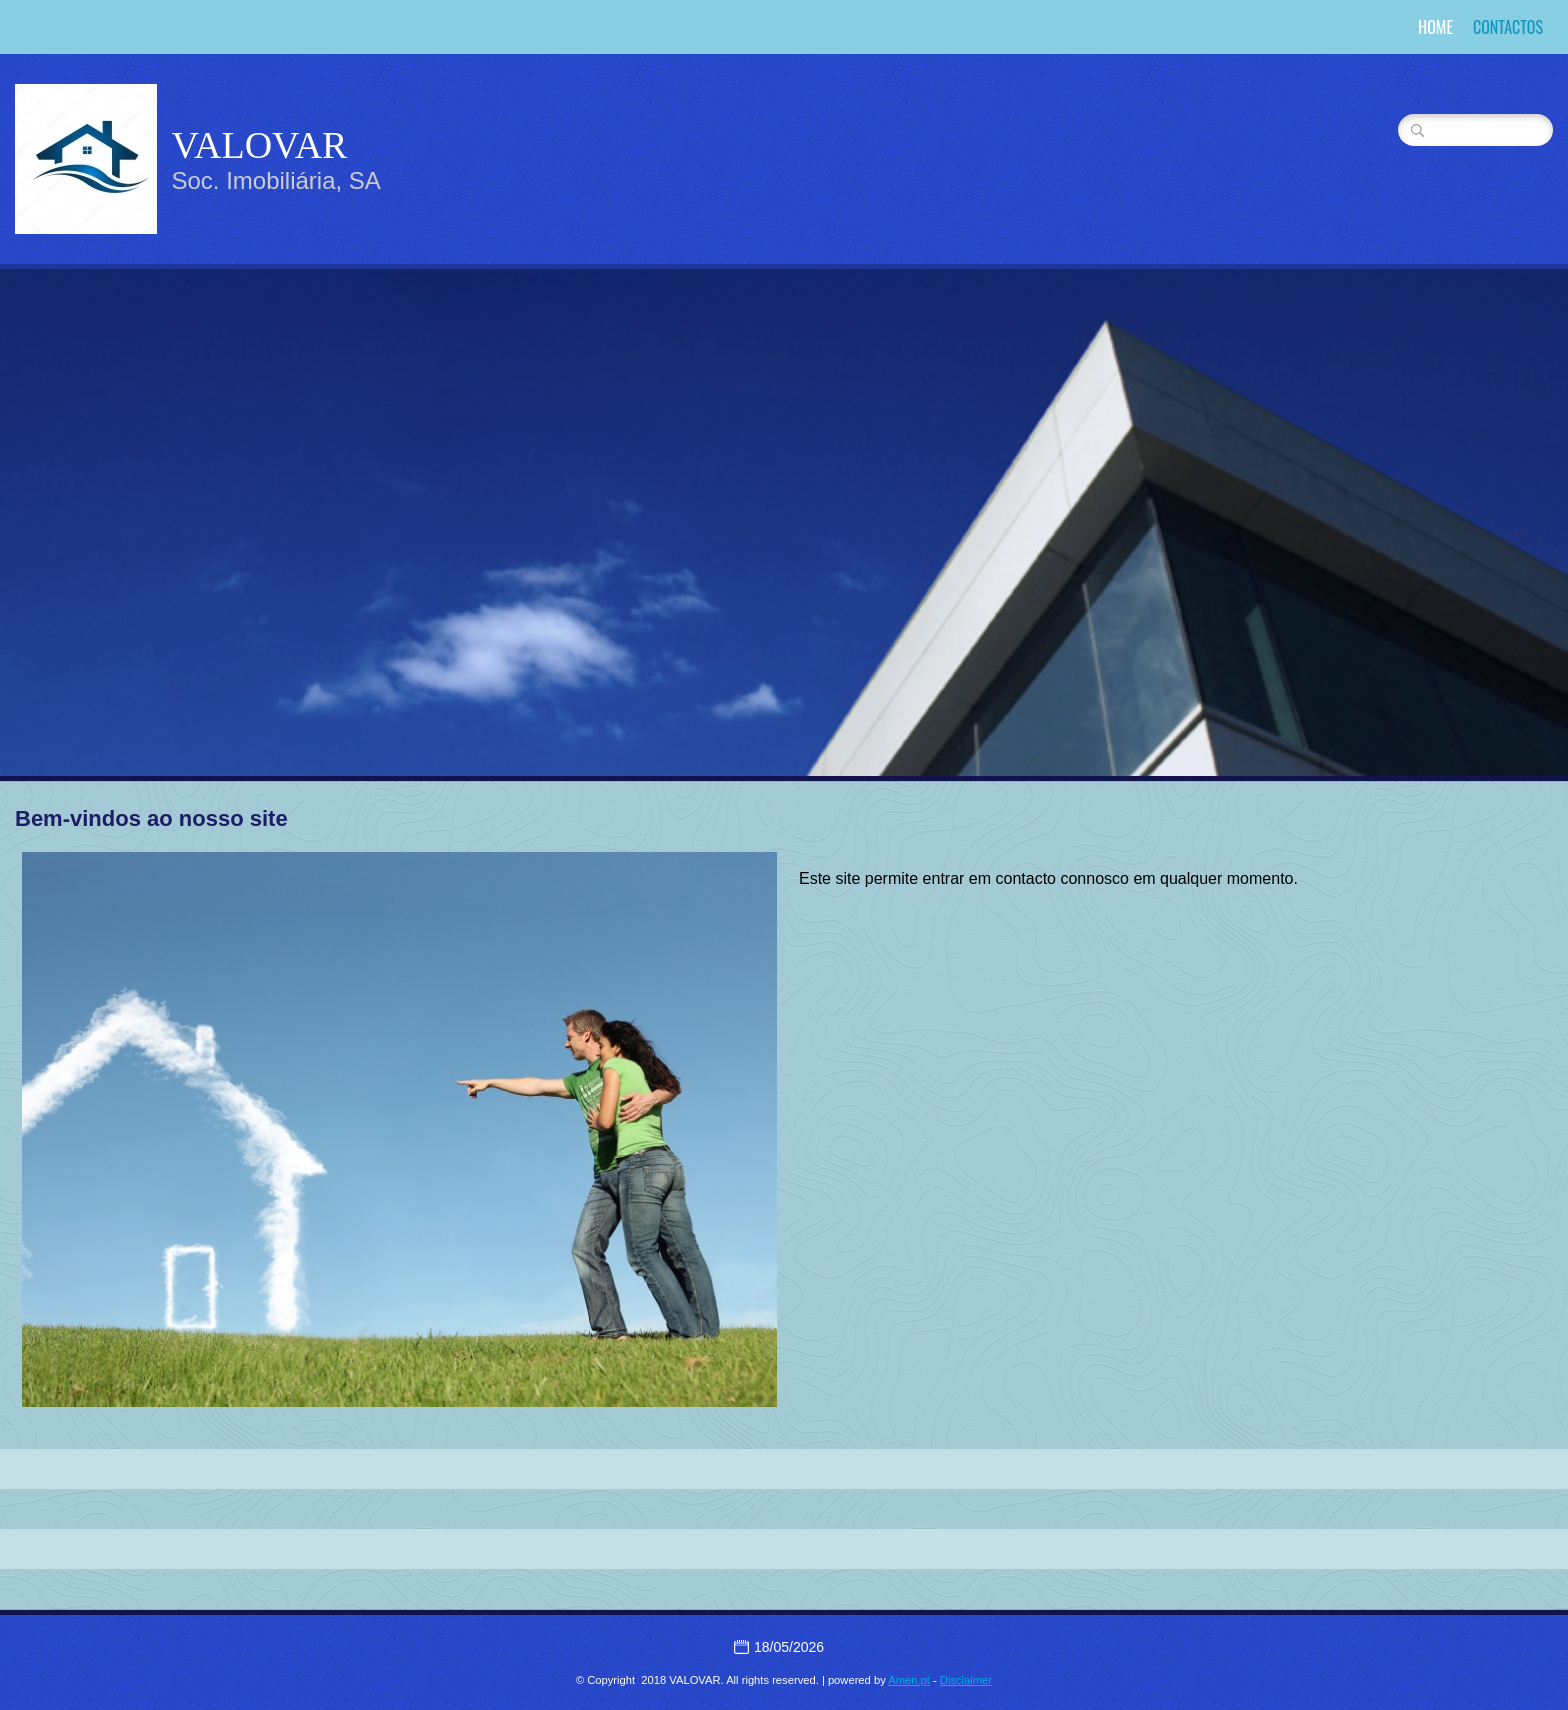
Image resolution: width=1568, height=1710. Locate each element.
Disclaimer (966, 1680)
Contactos (1508, 27)
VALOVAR (259, 145)
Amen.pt (909, 1680)
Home (1435, 27)
